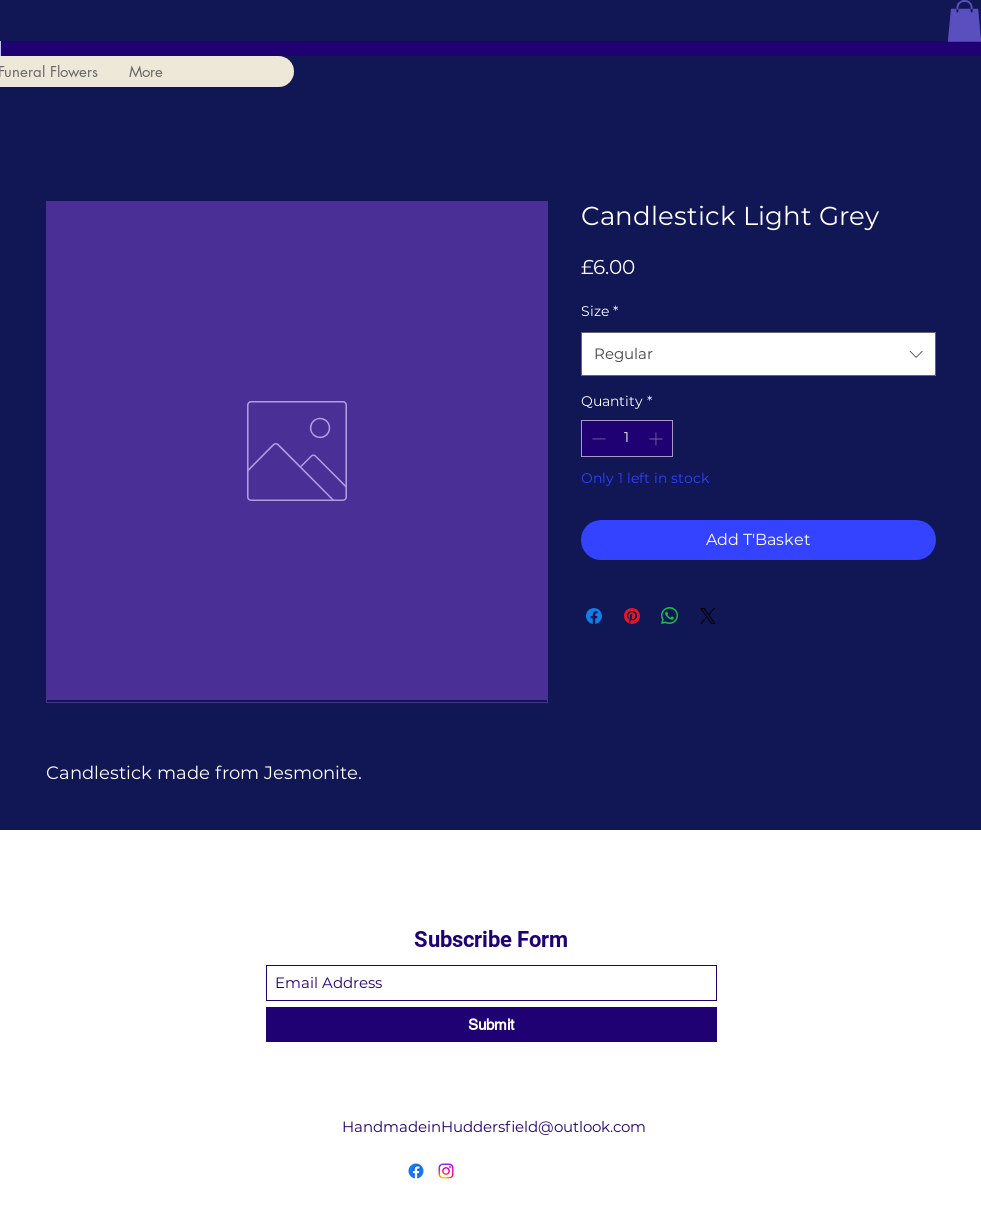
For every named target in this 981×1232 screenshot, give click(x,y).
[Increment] (657, 438)
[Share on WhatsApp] (670, 616)
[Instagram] (446, 1171)
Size (599, 311)
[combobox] (758, 354)
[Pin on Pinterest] (632, 616)
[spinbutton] (627, 438)
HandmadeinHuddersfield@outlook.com (494, 1126)
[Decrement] (596, 438)
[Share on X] (708, 616)
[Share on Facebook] (594, 616)
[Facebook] (416, 1171)
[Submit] (491, 1024)
